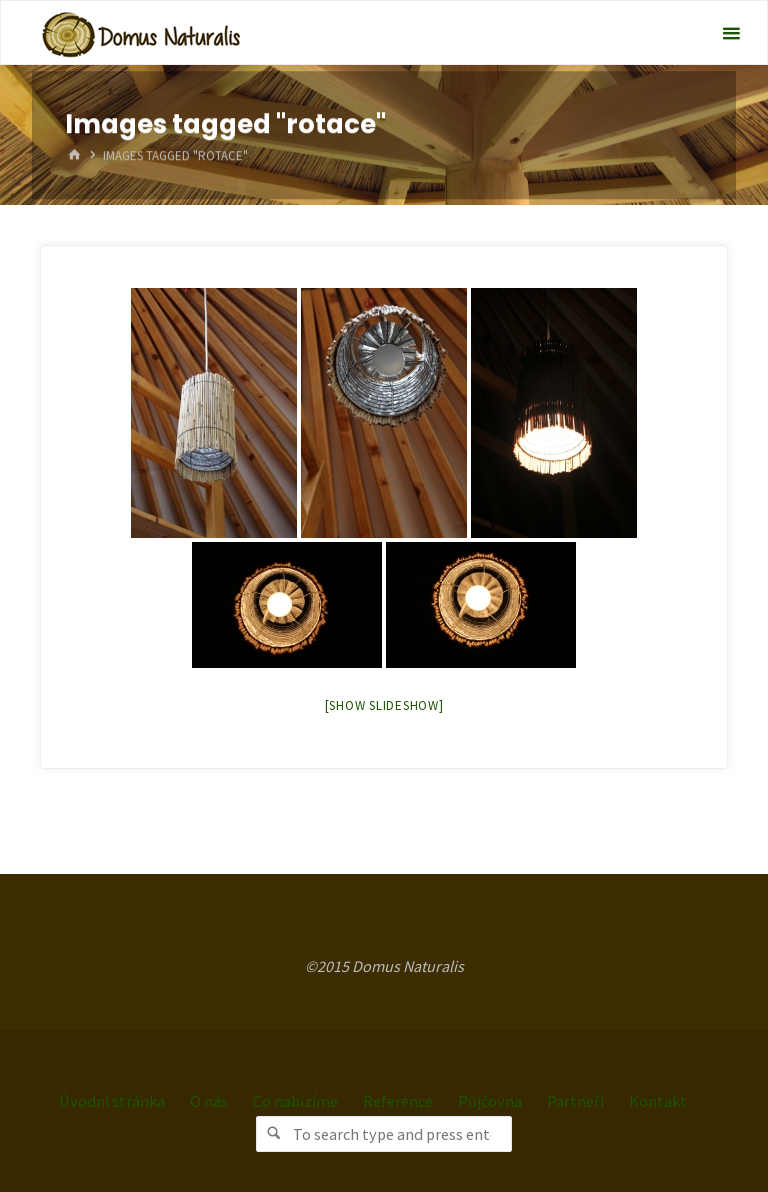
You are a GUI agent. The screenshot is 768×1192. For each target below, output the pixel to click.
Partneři (575, 1100)
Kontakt (658, 1100)
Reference (398, 1100)
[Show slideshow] (384, 705)
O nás (209, 1100)
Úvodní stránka (112, 1100)
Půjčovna (490, 1100)
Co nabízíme (295, 1100)
